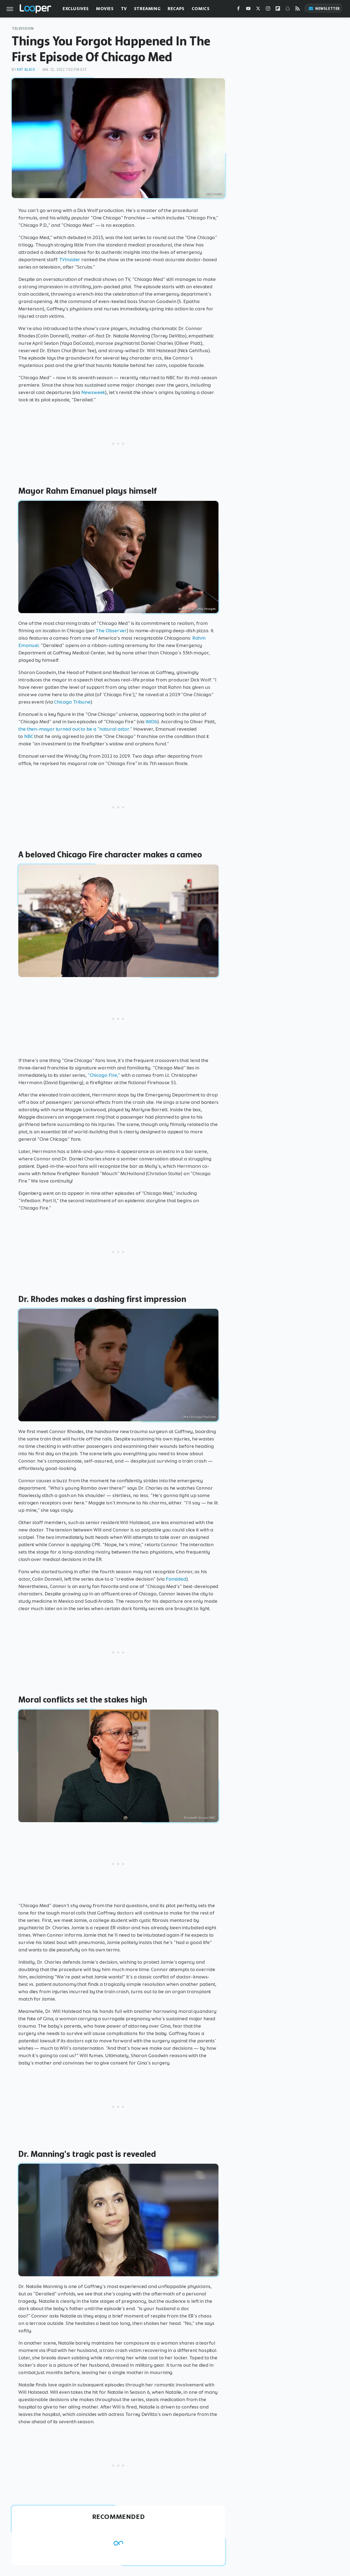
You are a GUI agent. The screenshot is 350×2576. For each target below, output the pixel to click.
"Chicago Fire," (104, 1075)
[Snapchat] (287, 9)
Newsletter (324, 8)
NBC (28, 736)
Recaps (176, 8)
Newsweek (93, 392)
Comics (201, 8)
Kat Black (26, 69)
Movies (105, 8)
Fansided (176, 1579)
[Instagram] (268, 9)
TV (124, 8)
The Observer (111, 630)
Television (23, 28)
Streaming (147, 8)
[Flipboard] (278, 9)
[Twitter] (258, 9)
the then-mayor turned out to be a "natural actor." (75, 729)
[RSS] (297, 9)
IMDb (151, 721)
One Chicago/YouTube (199, 1417)
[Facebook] (238, 9)
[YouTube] (248, 9)
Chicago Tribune (72, 702)
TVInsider (69, 259)
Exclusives (76, 8)
